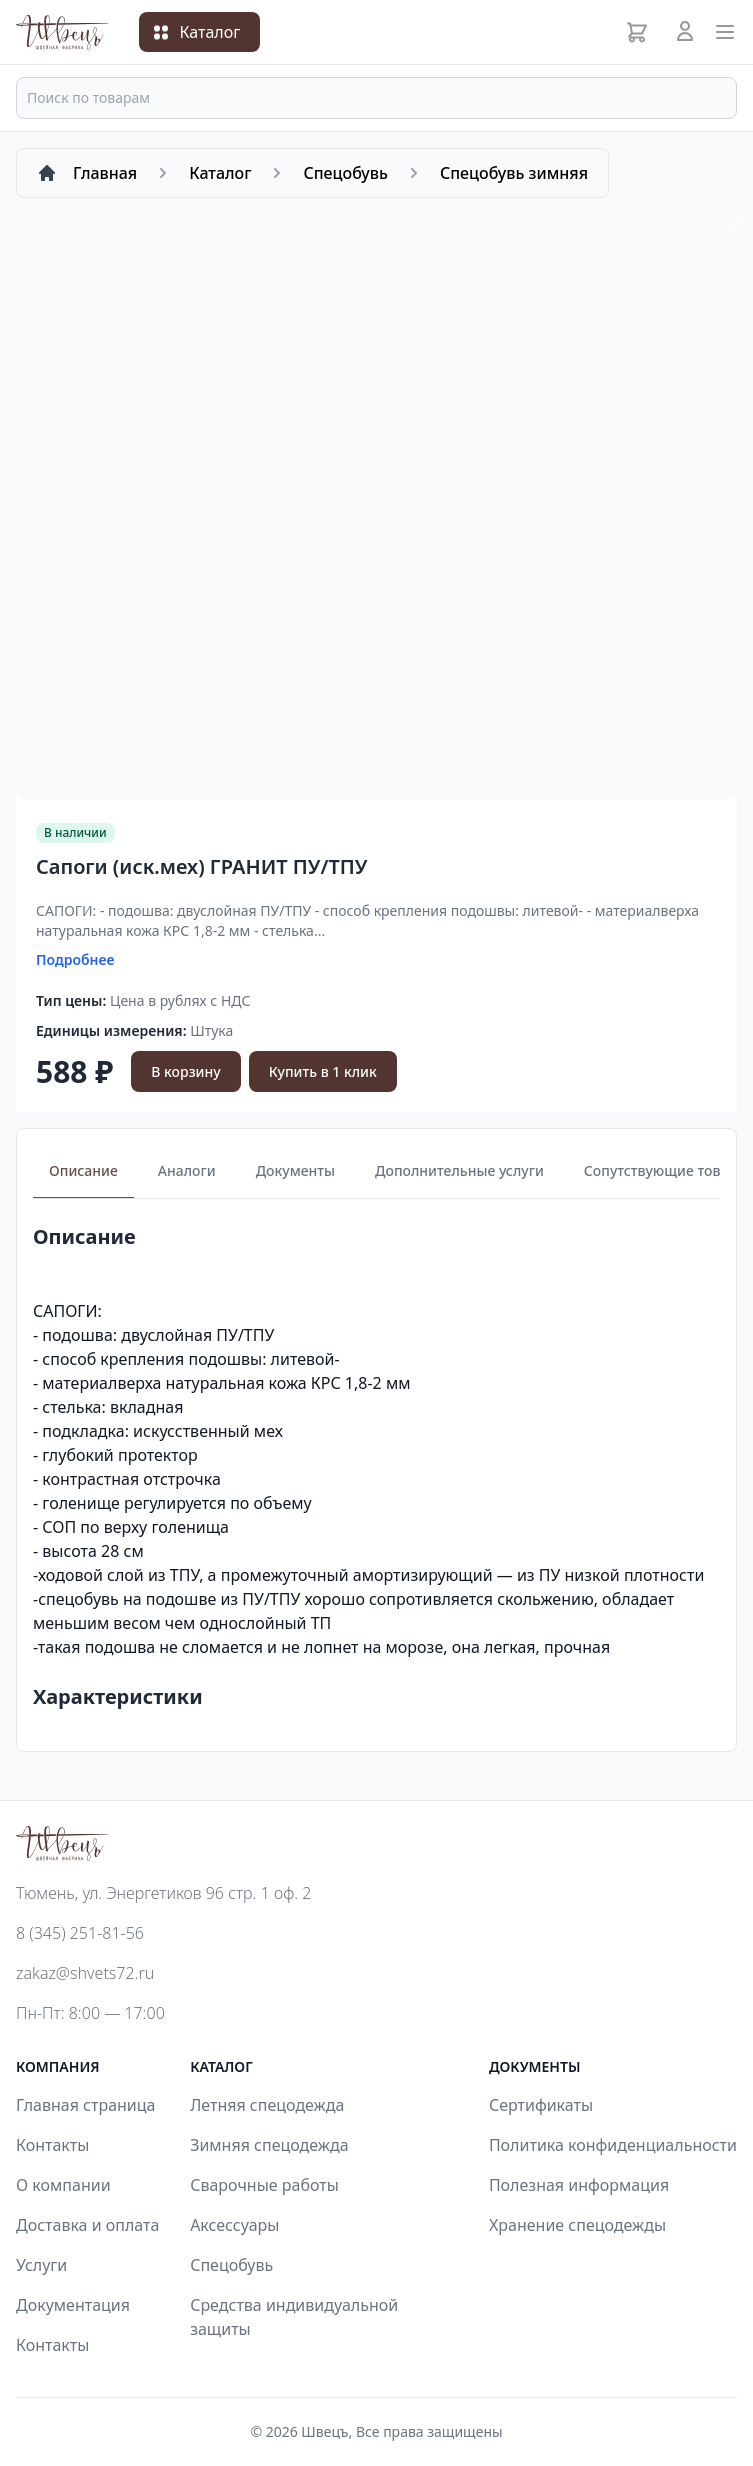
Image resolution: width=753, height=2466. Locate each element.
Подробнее (75, 959)
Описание (83, 1170)
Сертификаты (541, 2105)
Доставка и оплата (87, 2225)
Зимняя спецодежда (269, 2145)
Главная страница (86, 2105)
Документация (73, 2305)
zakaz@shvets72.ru (85, 1973)
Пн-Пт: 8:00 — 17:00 (90, 2013)
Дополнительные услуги (459, 1170)
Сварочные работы (264, 2185)
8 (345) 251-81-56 (80, 1933)
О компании (63, 2185)
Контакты (52, 2145)
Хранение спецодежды (577, 2225)
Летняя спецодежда (267, 2105)
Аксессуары (234, 2225)
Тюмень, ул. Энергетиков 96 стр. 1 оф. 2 (163, 1893)
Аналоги (187, 1170)
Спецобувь (231, 2265)
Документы (295, 1170)
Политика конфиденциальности (613, 2145)
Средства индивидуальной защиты (294, 2317)
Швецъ (324, 2431)
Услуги (41, 2265)
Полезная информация (579, 2185)
